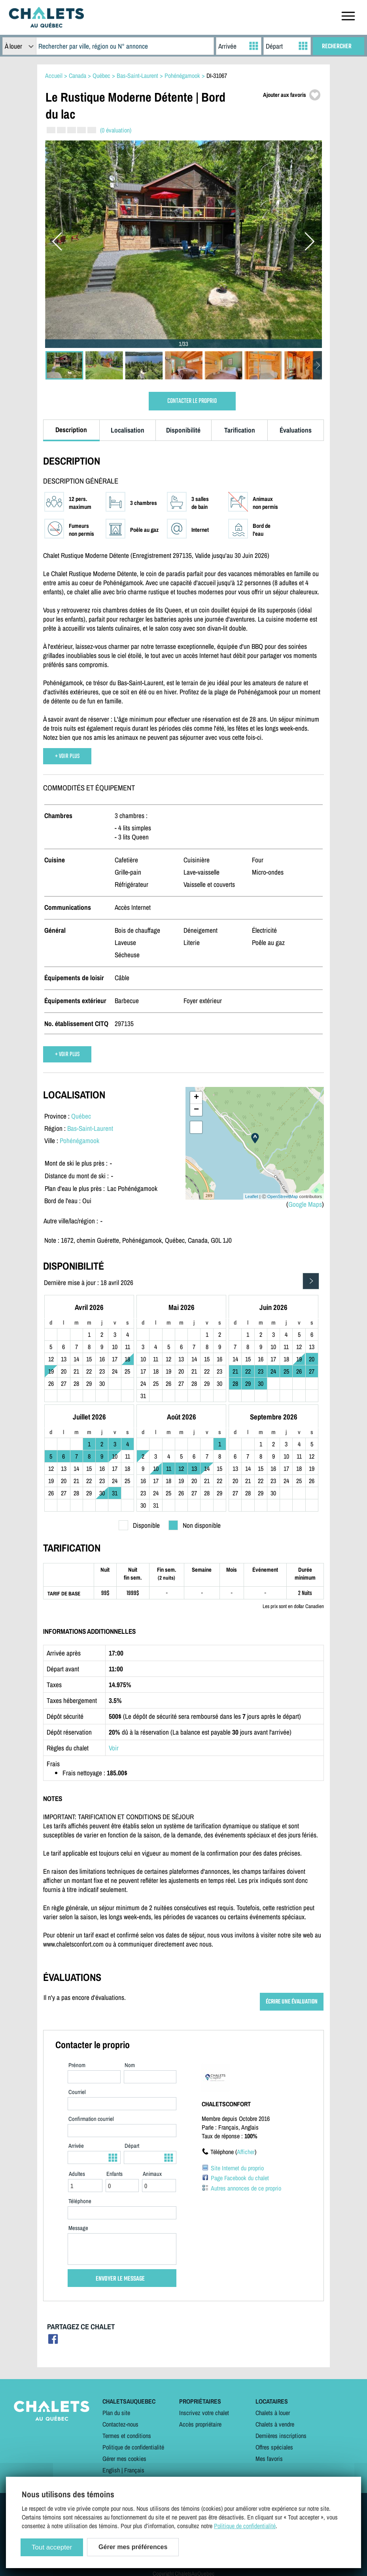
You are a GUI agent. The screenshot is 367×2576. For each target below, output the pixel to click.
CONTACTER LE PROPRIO (192, 401)
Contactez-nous (120, 2424)
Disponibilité (183, 430)
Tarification (239, 430)
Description (71, 429)
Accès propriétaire (200, 2424)
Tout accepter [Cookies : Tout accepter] (52, 2547)
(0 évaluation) (115, 130)
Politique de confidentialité (133, 2447)
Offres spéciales (274, 2447)
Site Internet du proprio (237, 2168)
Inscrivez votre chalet (204, 2412)
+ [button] (196, 1098)
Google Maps (305, 1204)
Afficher (246, 2151)
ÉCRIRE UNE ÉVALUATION (292, 2002)
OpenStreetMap (282, 1196)
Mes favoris (269, 2458)
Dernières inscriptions (280, 2435)
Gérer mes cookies (124, 2458)
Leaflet (251, 1196)
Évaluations (296, 430)
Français (134, 2470)
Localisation (127, 430)
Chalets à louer (272, 2412)
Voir (114, 1747)
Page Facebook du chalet (240, 2177)
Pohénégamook (79, 1140)
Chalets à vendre (274, 2424)
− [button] (196, 1110)
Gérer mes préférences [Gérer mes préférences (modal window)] (132, 2547)
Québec (81, 1116)
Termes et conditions (126, 2435)
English (111, 2470)
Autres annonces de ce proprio (246, 2188)
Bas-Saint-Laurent (90, 1128)
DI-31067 (216, 75)
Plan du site (116, 2412)
